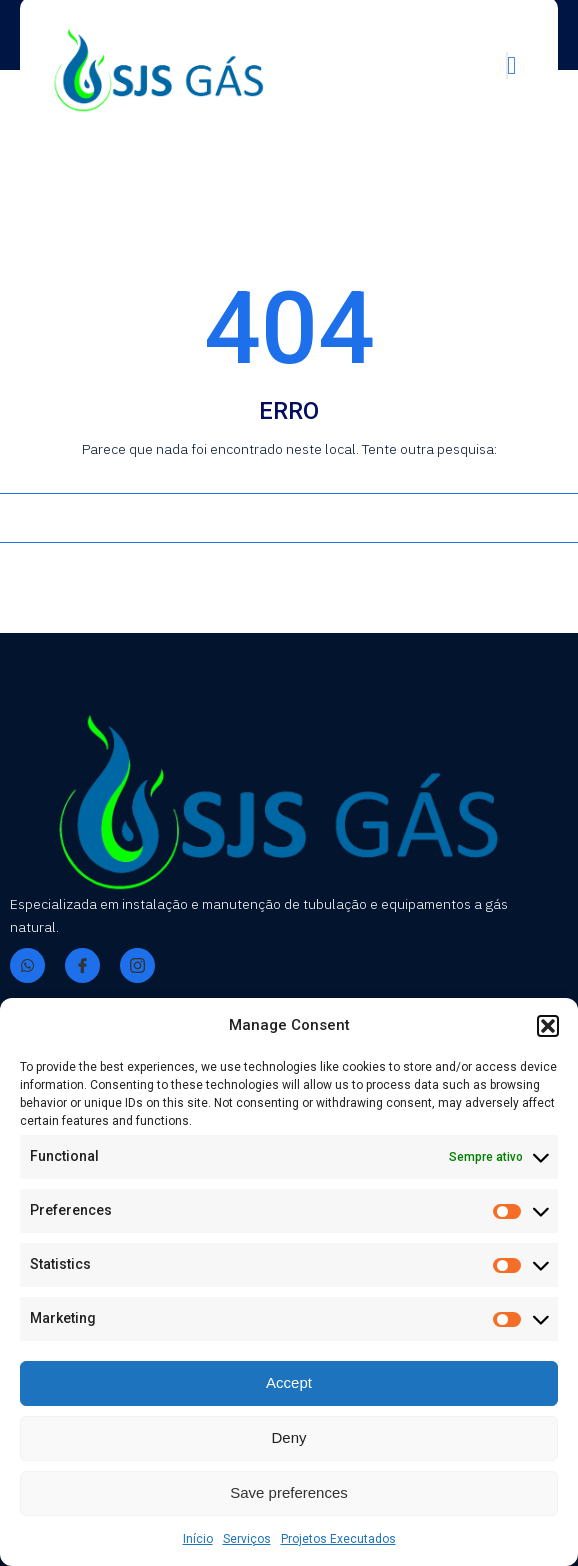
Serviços (247, 1539)
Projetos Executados (338, 1539)
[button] (548, 1026)
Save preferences (289, 1492)
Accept (289, 1382)
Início (198, 1539)
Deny (288, 1437)
